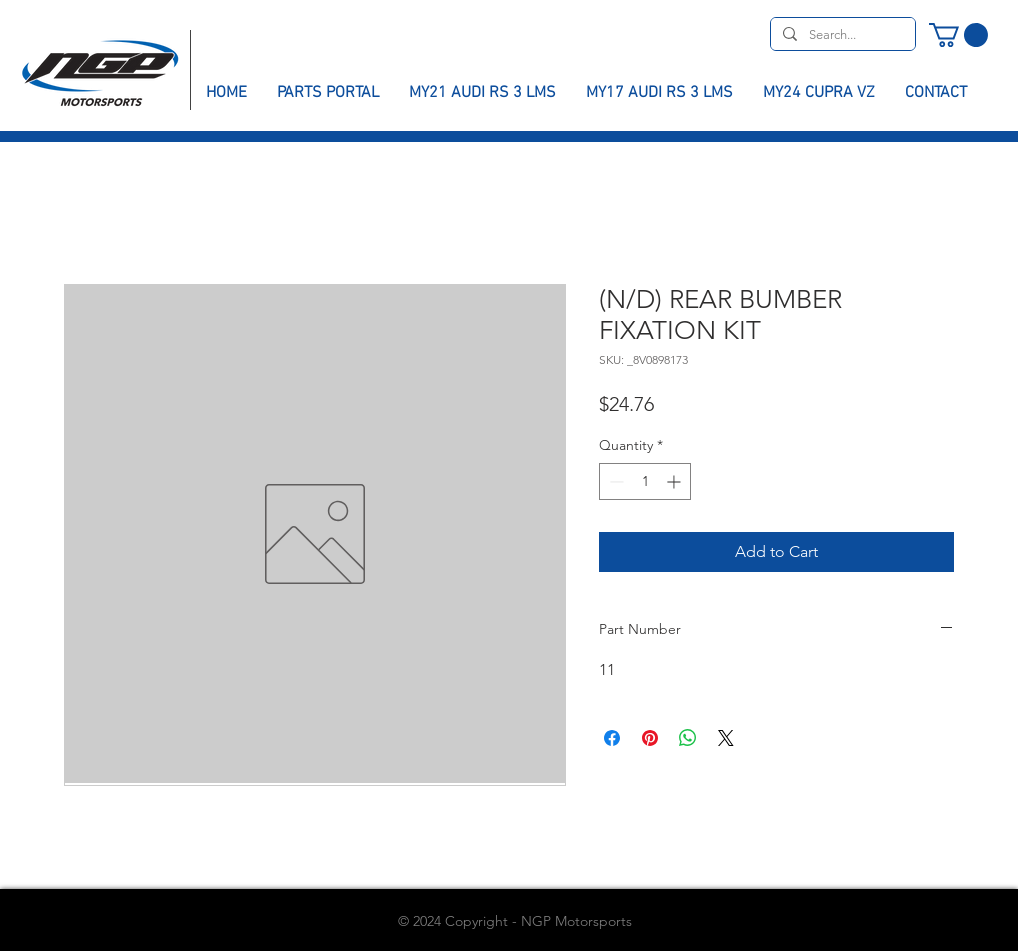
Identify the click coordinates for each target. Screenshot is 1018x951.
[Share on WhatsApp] (688, 738)
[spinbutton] (645, 481)
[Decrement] (614, 481)
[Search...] (841, 35)
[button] (958, 35)
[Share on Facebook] (612, 738)
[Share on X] (726, 738)
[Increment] (675, 481)
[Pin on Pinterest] (650, 738)
